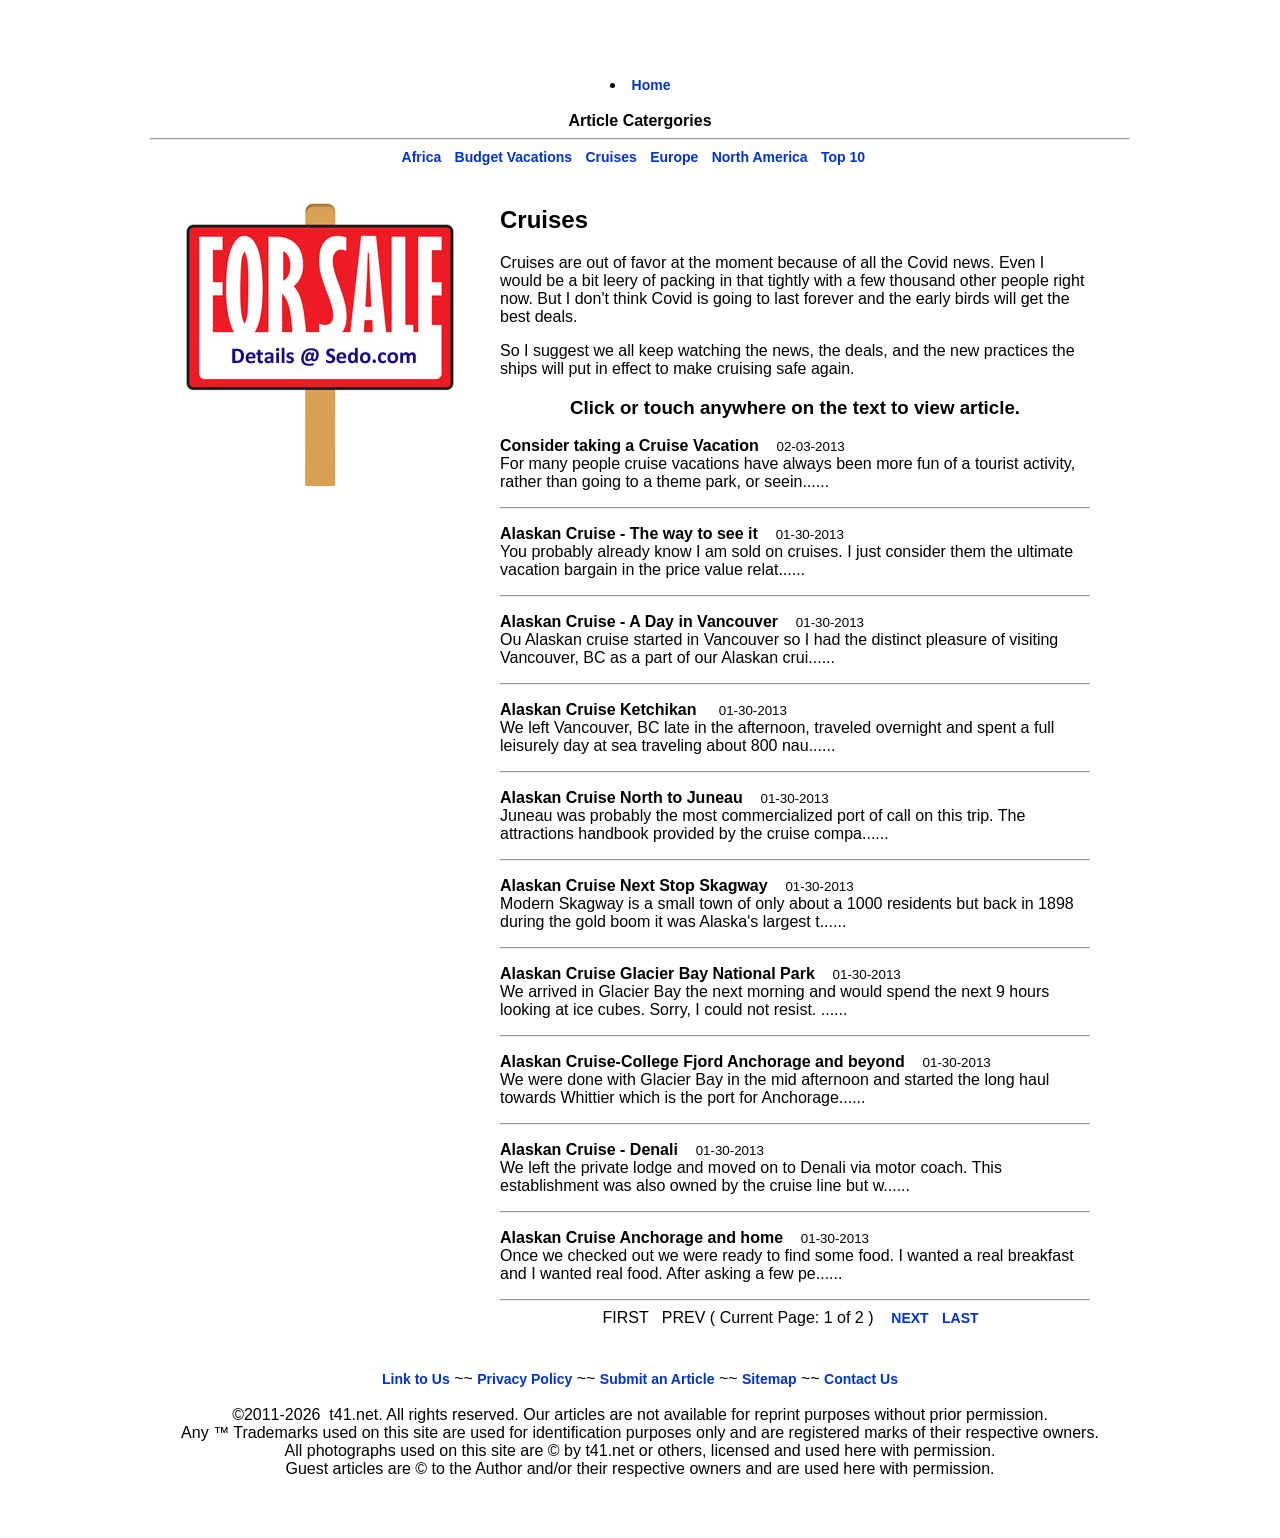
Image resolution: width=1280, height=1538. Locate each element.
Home (651, 85)
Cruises (610, 157)
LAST (960, 1318)
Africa (422, 157)
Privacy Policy (524, 1379)
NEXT (909, 1318)
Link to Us (416, 1379)
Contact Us (861, 1379)
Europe (674, 157)
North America (760, 157)
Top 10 (843, 157)
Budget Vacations (513, 157)
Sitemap (769, 1379)
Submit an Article (657, 1379)
